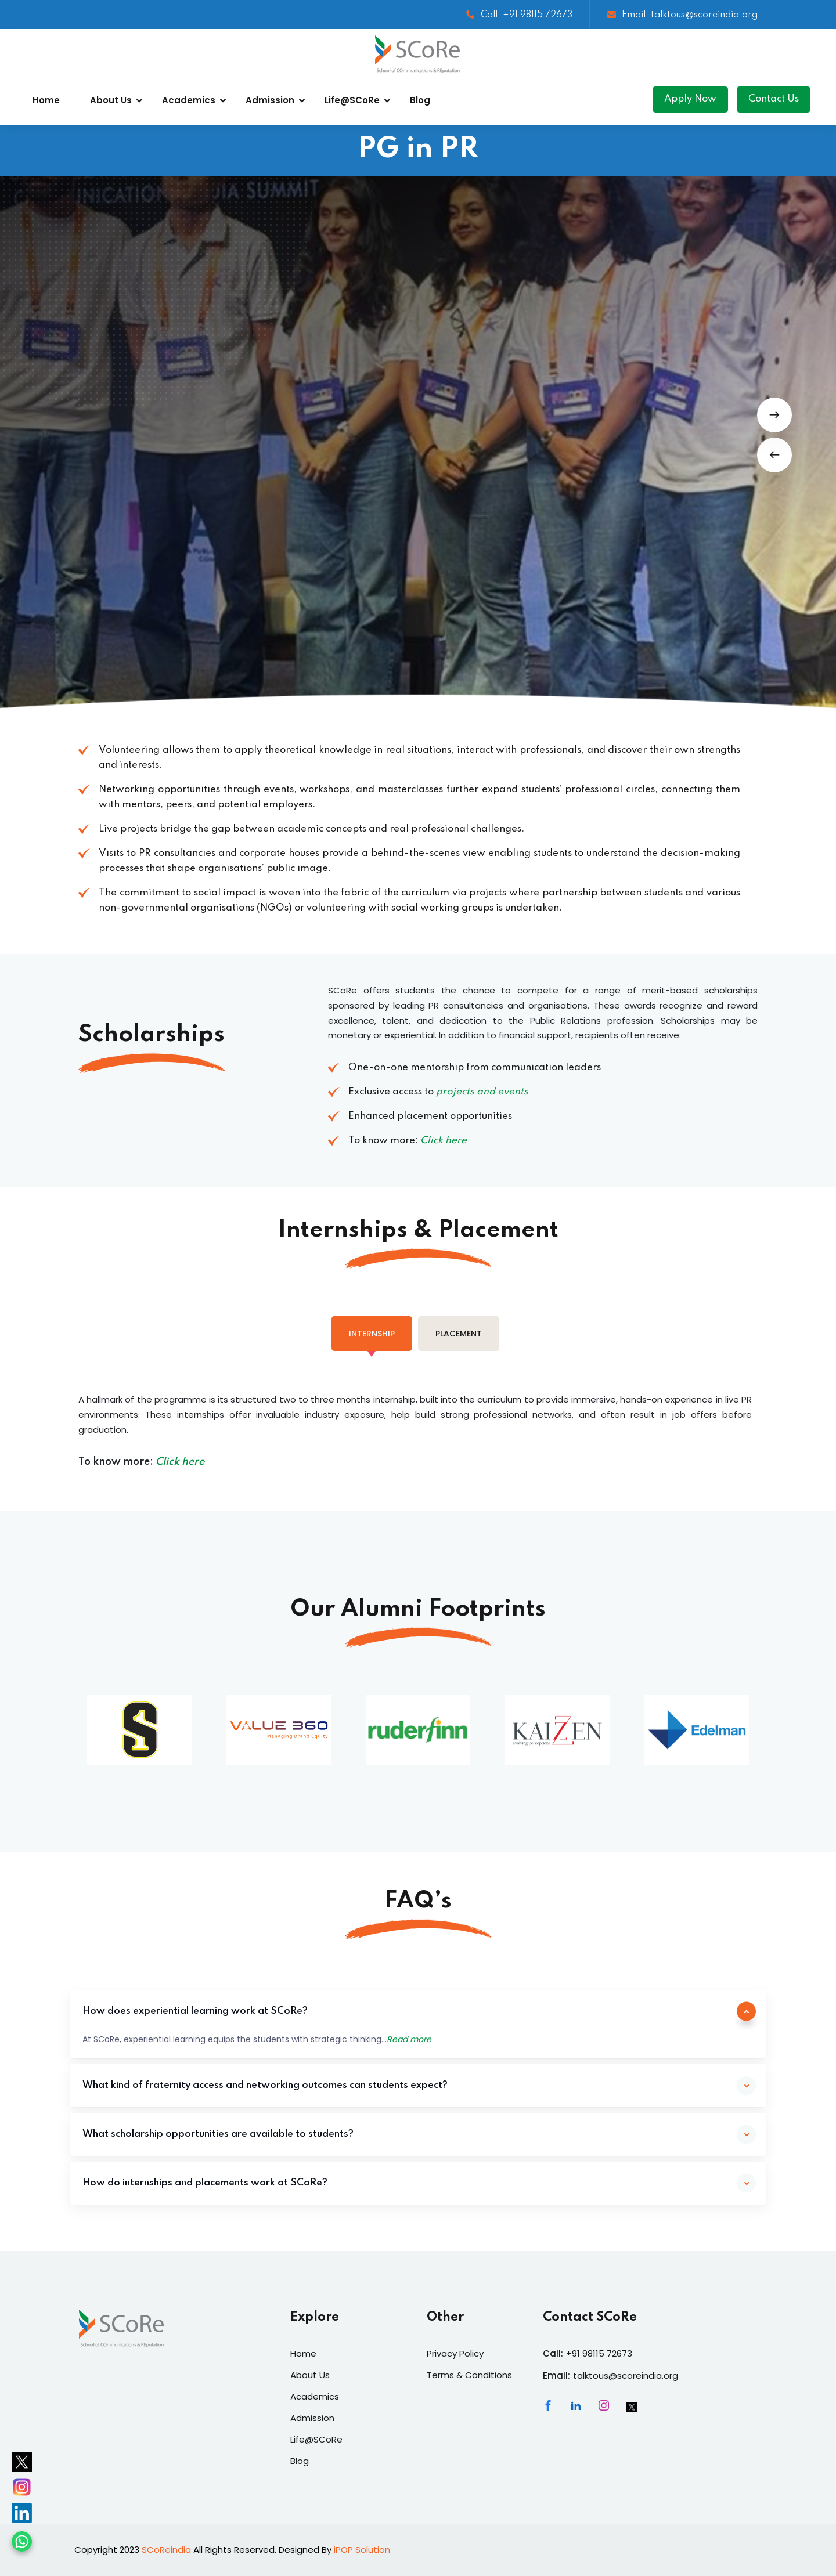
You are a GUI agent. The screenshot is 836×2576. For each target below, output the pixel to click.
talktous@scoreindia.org (625, 2375)
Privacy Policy (455, 2353)
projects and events (482, 1092)
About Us (111, 100)
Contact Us (773, 99)
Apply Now (690, 99)
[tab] (371, 1333)
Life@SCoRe (352, 100)
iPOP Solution (362, 2550)
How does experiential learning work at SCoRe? (195, 2011)
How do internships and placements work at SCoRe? (204, 2183)
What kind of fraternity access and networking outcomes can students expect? (265, 2085)
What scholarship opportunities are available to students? (218, 2134)
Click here (443, 1141)
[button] (774, 455)
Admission (270, 100)
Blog (420, 100)
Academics (188, 100)
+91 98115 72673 (599, 2353)
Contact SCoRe (590, 2317)
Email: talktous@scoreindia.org (682, 15)
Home (46, 100)
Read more (409, 2039)
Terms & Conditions (469, 2375)
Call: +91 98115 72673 (519, 15)
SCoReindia (166, 2550)
